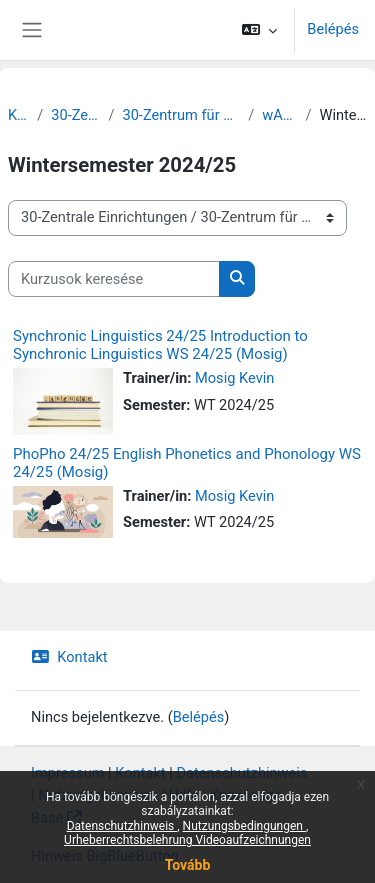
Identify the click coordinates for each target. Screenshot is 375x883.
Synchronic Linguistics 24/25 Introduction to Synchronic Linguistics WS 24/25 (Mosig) (160, 345)
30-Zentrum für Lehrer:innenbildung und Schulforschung (181, 115)
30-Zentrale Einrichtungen (75, 115)
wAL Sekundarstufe (279, 115)
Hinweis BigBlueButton (105, 856)
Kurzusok (18, 115)
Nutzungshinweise (98, 795)
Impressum (68, 773)
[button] (259, 30)
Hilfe (184, 795)
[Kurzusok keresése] (114, 279)
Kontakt (69, 657)
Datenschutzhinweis (241, 773)
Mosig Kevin (234, 378)
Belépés (333, 29)
